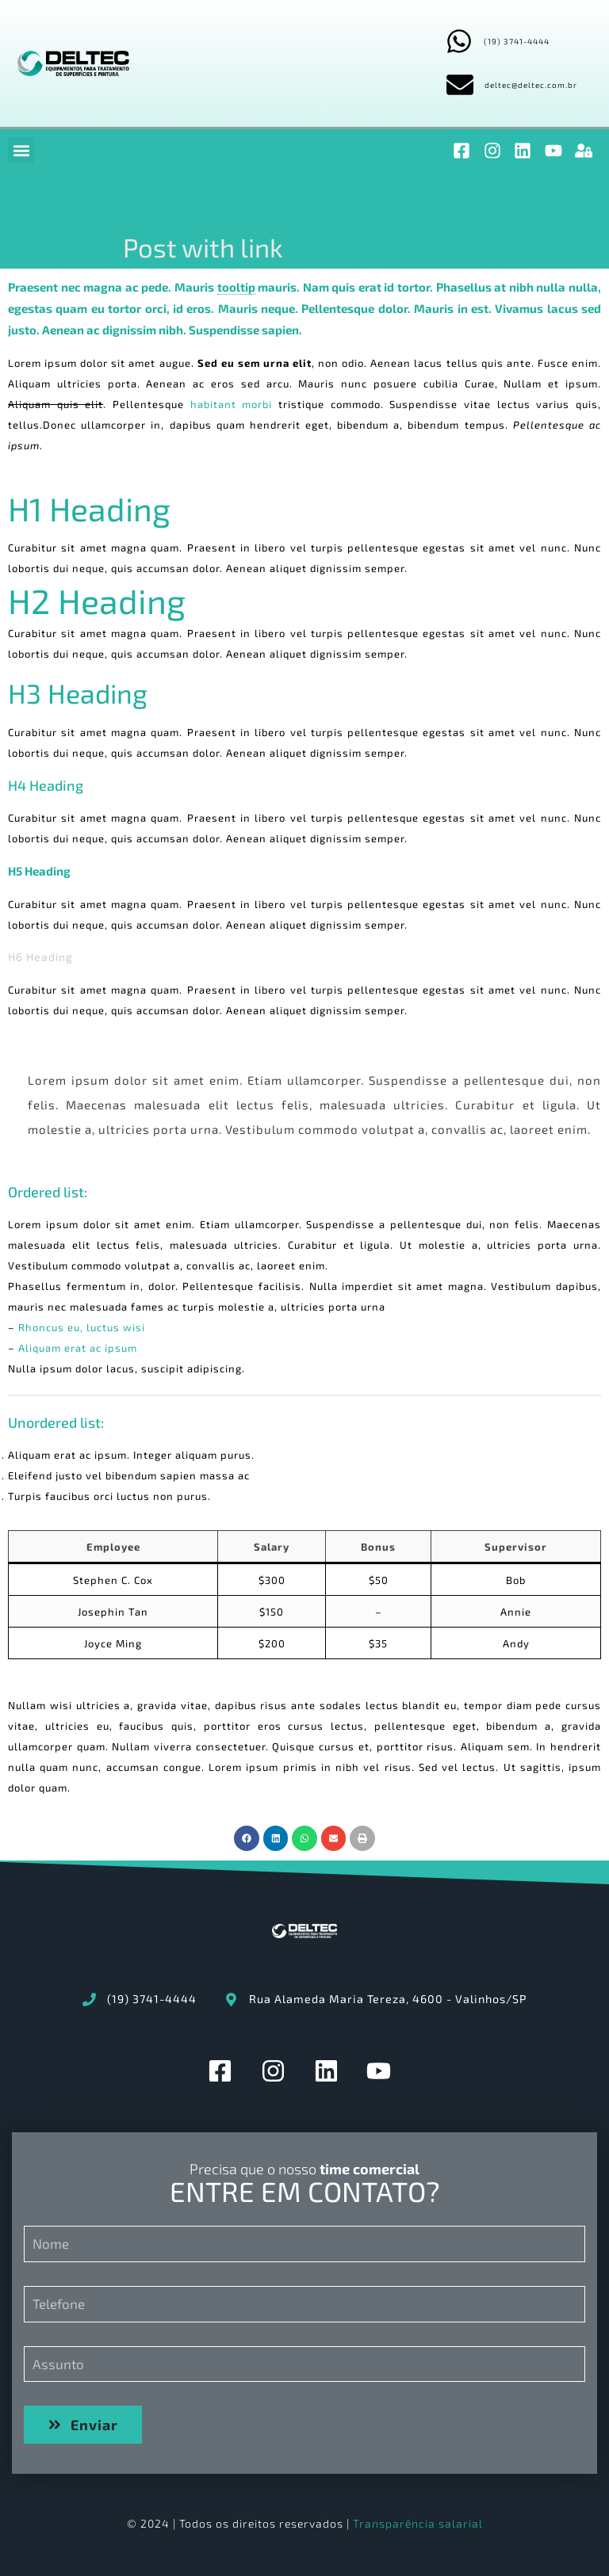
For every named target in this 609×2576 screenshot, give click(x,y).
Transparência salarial (418, 2523)
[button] (21, 150)
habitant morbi (231, 404)
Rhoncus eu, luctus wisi (81, 1327)
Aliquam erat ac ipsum (77, 1347)
